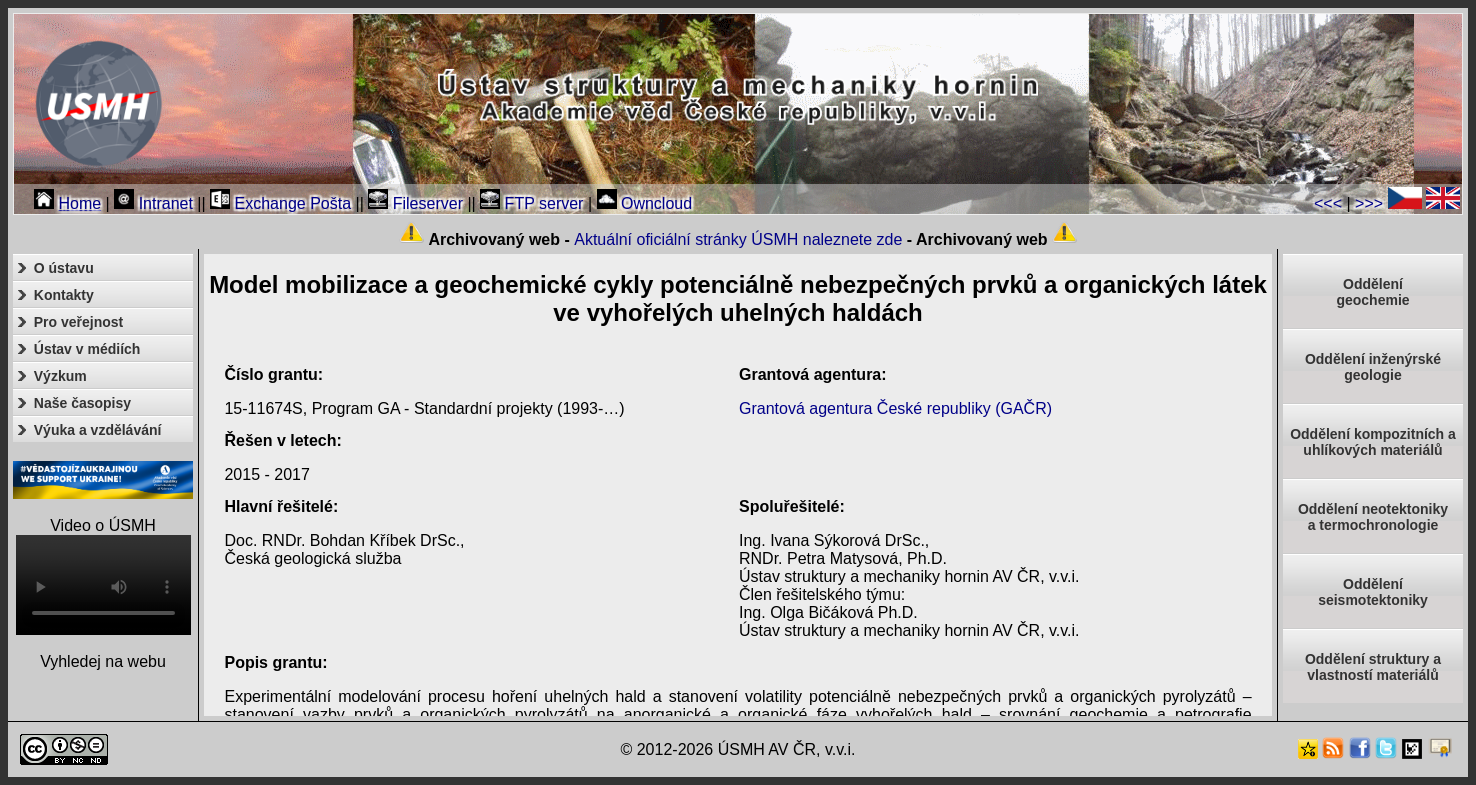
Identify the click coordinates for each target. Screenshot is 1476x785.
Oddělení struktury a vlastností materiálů (1373, 667)
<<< (1328, 203)
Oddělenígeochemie (1372, 292)
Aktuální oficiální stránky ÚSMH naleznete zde (738, 239)
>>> (1369, 203)
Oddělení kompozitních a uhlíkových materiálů (1373, 442)
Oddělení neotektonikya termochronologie (1373, 517)
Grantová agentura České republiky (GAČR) (895, 408)
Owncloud (645, 203)
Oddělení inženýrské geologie (1373, 367)
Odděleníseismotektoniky (1373, 592)
